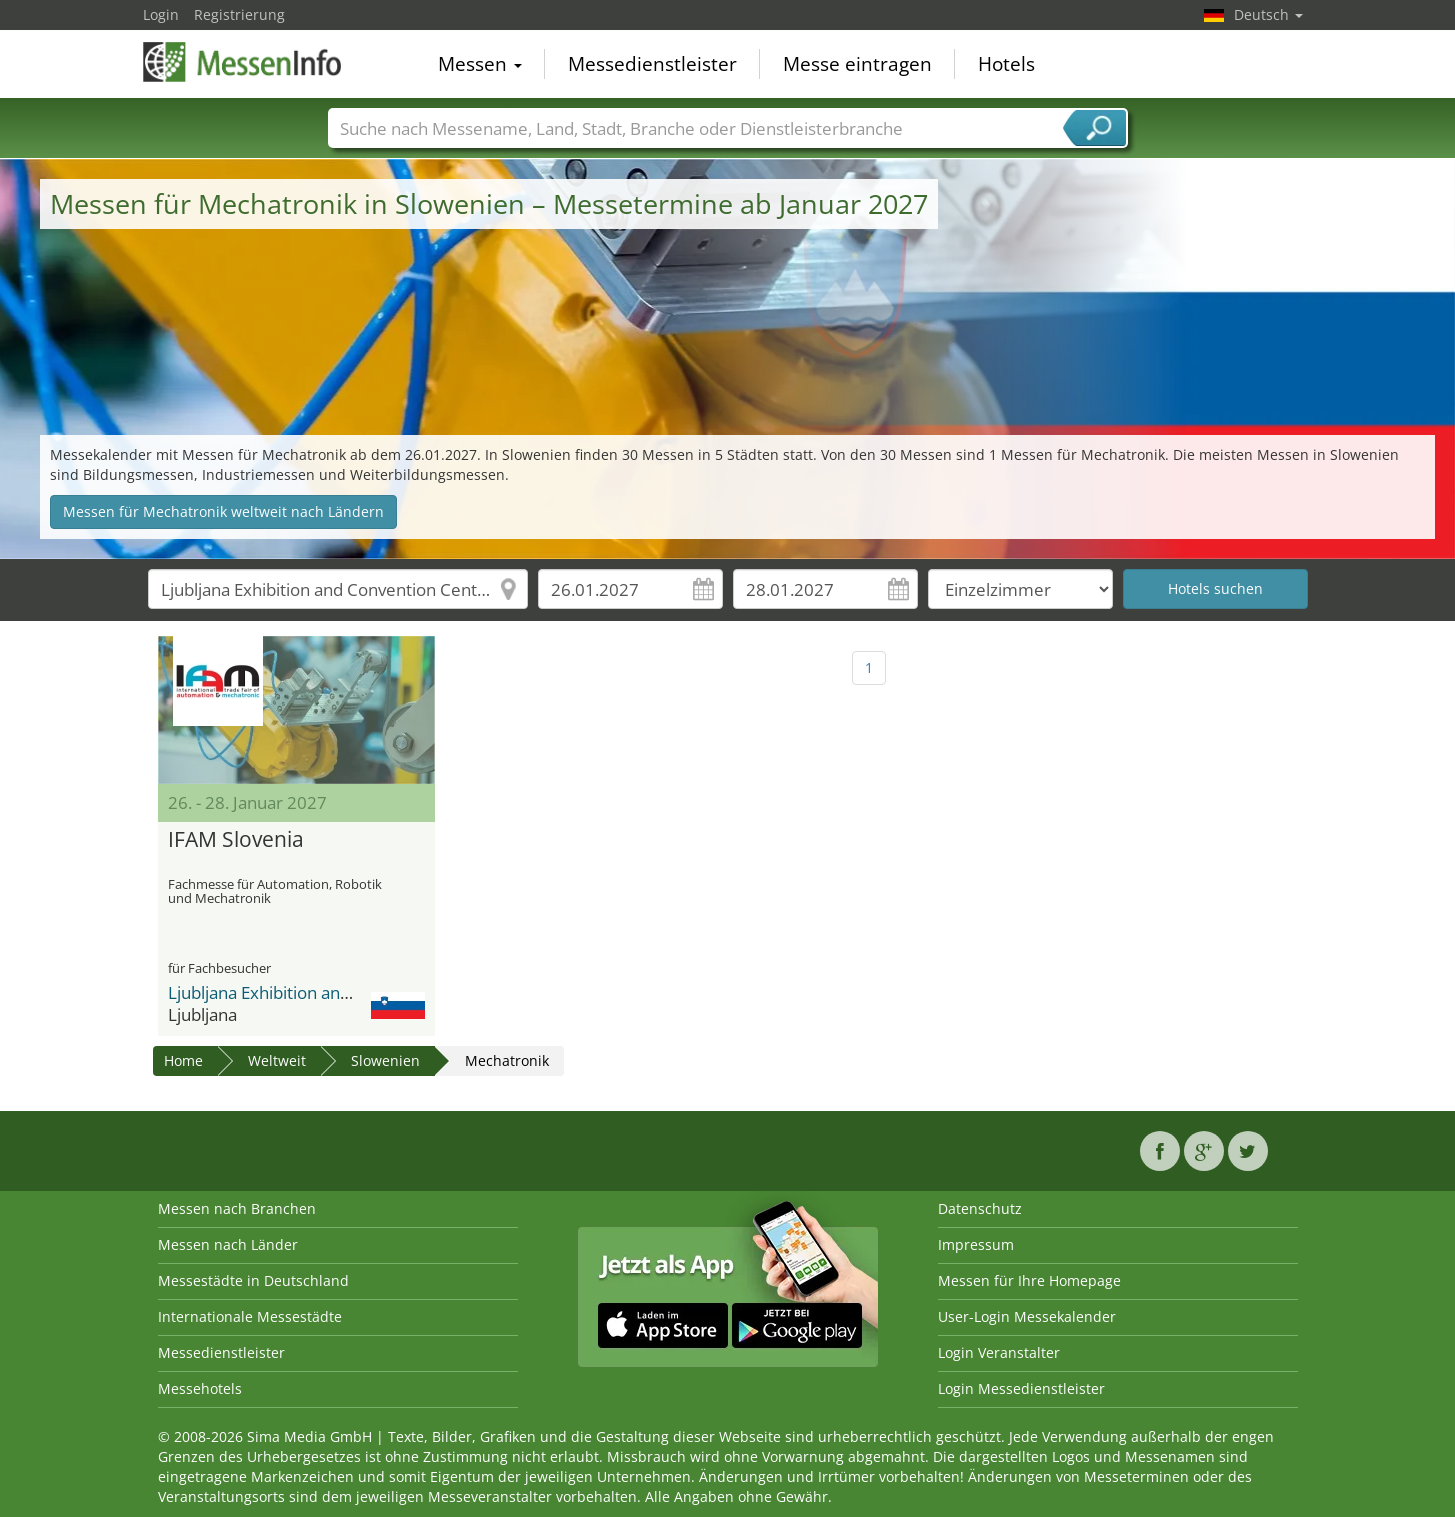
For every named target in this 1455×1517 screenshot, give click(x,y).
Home (183, 1060)
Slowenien (385, 1060)
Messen (480, 64)
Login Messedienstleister (1021, 1388)
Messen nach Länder (228, 1244)
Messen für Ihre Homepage (1029, 1280)
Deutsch (1268, 14)
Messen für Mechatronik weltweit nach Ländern (223, 511)
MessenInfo (243, 62)
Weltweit (277, 1060)
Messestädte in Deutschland (253, 1280)
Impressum (976, 1244)
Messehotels (200, 1388)
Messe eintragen (857, 64)
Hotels (1006, 64)
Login (161, 14)
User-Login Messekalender (1027, 1316)
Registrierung (239, 14)
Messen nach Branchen (237, 1208)
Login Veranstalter (999, 1352)
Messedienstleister (652, 64)
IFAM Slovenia (236, 840)
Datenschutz (980, 1208)
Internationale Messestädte (250, 1316)
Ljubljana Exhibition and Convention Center (334, 992)
